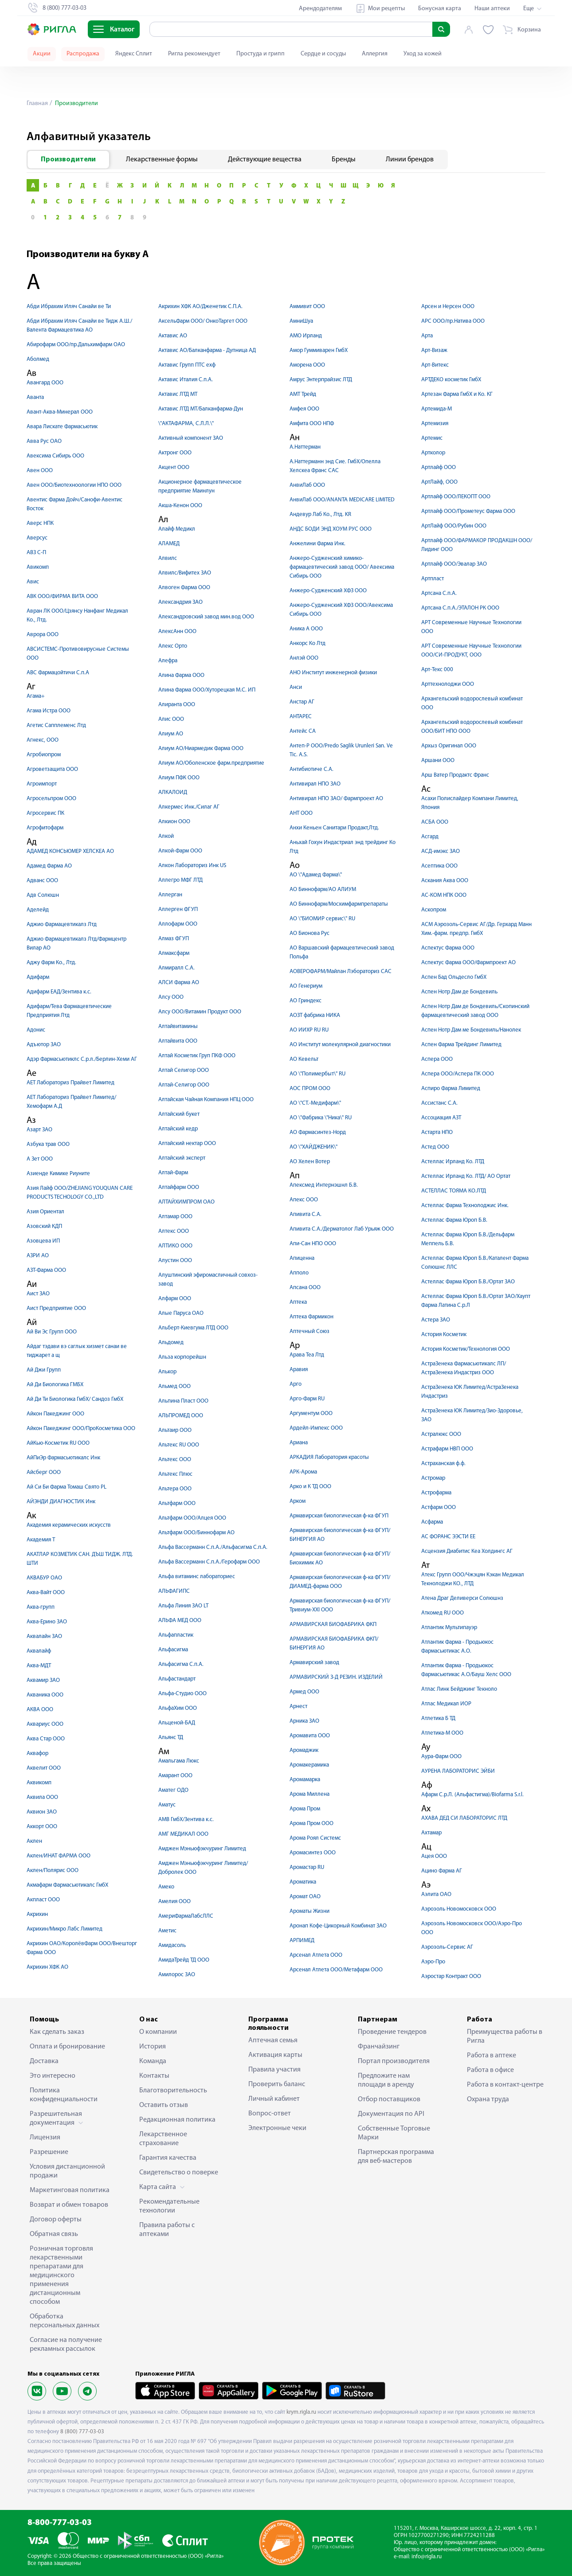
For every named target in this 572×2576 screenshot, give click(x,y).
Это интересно (52, 2076)
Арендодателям (320, 8)
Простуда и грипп (260, 54)
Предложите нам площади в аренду (386, 2080)
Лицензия (45, 2137)
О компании (158, 2032)
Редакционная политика (177, 2119)
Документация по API (391, 2114)
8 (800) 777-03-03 (82, 2432)
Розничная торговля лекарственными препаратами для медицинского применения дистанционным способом (61, 2275)
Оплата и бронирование (67, 2046)
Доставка (44, 2061)
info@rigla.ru (426, 2557)
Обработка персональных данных (64, 2321)
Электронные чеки (277, 2128)
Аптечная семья (273, 2040)
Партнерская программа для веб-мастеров (396, 2157)
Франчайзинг (379, 2046)
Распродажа (83, 54)
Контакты (154, 2076)
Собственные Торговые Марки (394, 2133)
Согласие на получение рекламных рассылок (66, 2345)
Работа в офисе (490, 2070)
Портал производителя (394, 2061)
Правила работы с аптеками (167, 2230)
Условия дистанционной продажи (67, 2171)
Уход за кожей (423, 54)
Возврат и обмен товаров (69, 2205)
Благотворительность (173, 2090)
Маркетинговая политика (70, 2190)
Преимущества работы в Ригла (504, 2036)
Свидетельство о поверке (178, 2172)
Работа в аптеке (491, 2055)
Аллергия (375, 54)
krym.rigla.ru (301, 2412)
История (152, 2046)
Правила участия (274, 2069)
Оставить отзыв (163, 2105)
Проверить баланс (276, 2084)
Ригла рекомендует (194, 54)
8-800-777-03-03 (59, 2523)
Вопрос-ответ (269, 2113)
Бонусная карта (439, 8)
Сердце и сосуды (323, 54)
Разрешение (49, 2152)
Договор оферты (56, 2219)
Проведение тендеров (392, 2032)
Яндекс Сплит (133, 54)
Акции (42, 54)
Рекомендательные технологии (169, 2206)
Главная (37, 103)
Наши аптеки (492, 8)
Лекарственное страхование (163, 2139)
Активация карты (275, 2055)
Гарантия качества (167, 2158)
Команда (152, 2061)
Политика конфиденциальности (64, 2095)
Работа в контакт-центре (505, 2084)
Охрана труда (488, 2099)
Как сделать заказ (57, 2032)
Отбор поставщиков (389, 2099)
